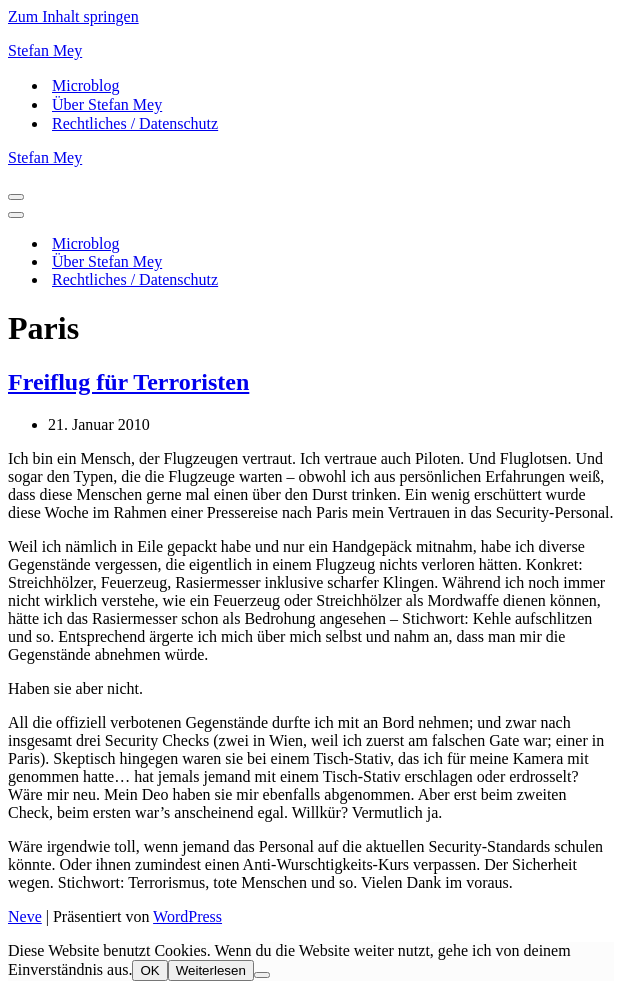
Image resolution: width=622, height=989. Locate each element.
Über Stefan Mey (107, 104)
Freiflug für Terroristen (128, 382)
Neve (25, 916)
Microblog (86, 85)
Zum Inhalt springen (73, 16)
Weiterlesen (211, 970)
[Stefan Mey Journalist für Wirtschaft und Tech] (311, 51)
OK (149, 970)
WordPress (187, 916)
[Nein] (262, 975)
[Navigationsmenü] (16, 197)
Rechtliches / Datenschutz (135, 123)
